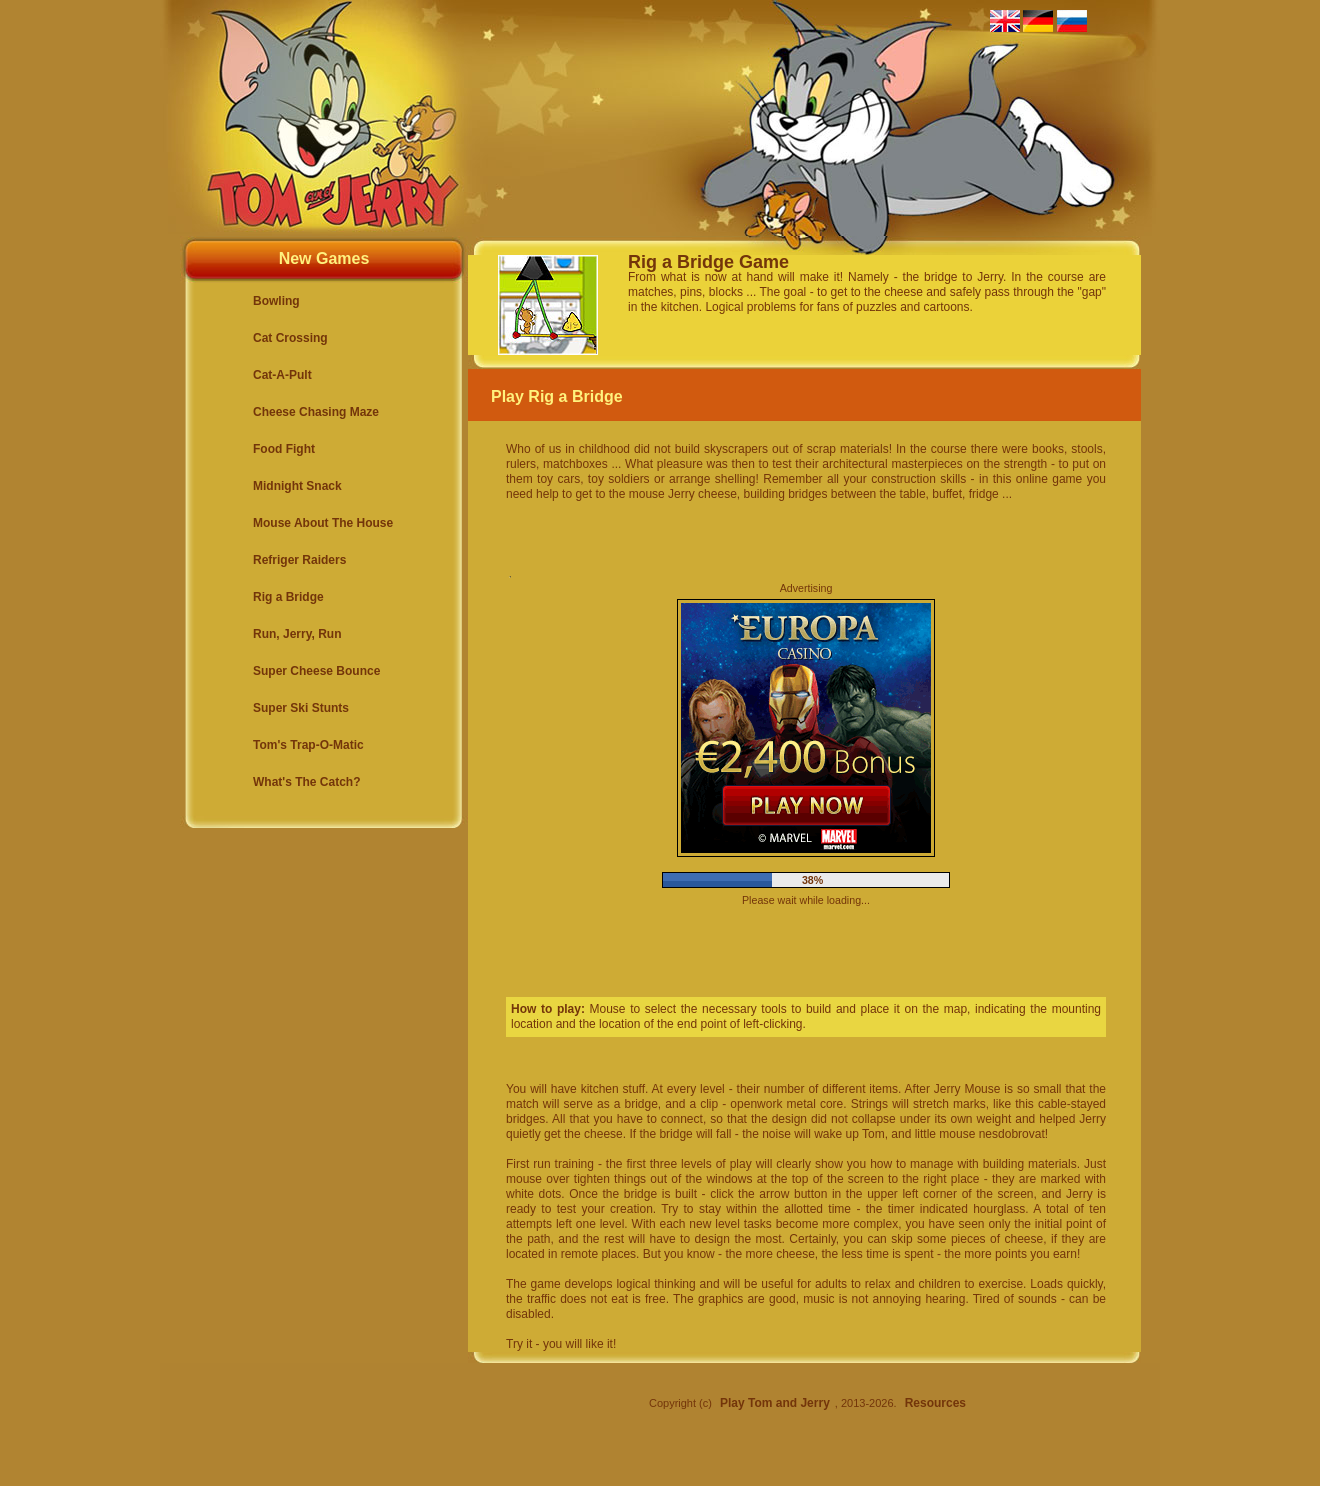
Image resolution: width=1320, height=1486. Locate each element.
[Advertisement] (1240, 969)
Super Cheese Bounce (316, 671)
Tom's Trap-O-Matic (308, 745)
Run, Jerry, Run (297, 634)
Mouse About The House (323, 523)
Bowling (276, 301)
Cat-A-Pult (282, 375)
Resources (935, 1403)
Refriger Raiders (299, 560)
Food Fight (284, 449)
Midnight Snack (297, 486)
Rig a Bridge (288, 597)
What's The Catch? (307, 782)
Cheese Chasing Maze (316, 412)
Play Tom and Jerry (775, 1403)
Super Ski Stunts (301, 708)
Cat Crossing (290, 338)
